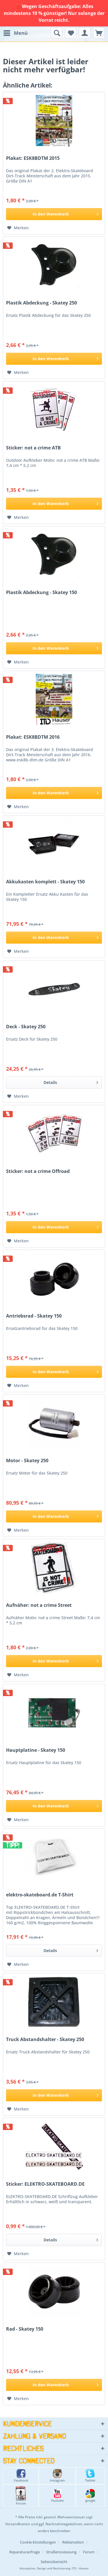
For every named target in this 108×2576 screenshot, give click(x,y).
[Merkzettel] (70, 33)
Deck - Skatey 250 (26, 1027)
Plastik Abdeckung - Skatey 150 (41, 592)
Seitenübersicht (54, 2561)
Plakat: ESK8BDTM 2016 (33, 737)
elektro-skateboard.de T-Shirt (39, 1895)
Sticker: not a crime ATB (33, 448)
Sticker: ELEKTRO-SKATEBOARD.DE (45, 2184)
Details (70, 1081)
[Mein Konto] (84, 33)
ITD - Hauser (80, 2568)
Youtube (57, 2496)
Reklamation (73, 2542)
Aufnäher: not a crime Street (39, 1605)
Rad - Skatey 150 (24, 2329)
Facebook (21, 2475)
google (90, 2496)
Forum (21, 2495)
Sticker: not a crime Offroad (38, 1171)
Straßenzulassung (61, 2551)
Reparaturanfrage (24, 2551)
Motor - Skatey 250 (27, 1461)
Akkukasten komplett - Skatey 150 (45, 882)
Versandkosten (17, 2523)
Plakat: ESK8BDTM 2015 (33, 158)
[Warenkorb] (99, 33)
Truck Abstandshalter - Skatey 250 (45, 2039)
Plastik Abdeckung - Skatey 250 (41, 303)
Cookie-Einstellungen (38, 2542)
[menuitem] (15, 33)
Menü (15, 32)
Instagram (57, 2475)
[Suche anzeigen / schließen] (56, 33)
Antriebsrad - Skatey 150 (34, 1316)
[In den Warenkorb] (54, 214)
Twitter (90, 2475)
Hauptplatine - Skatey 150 (35, 1750)
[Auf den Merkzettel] (18, 227)
